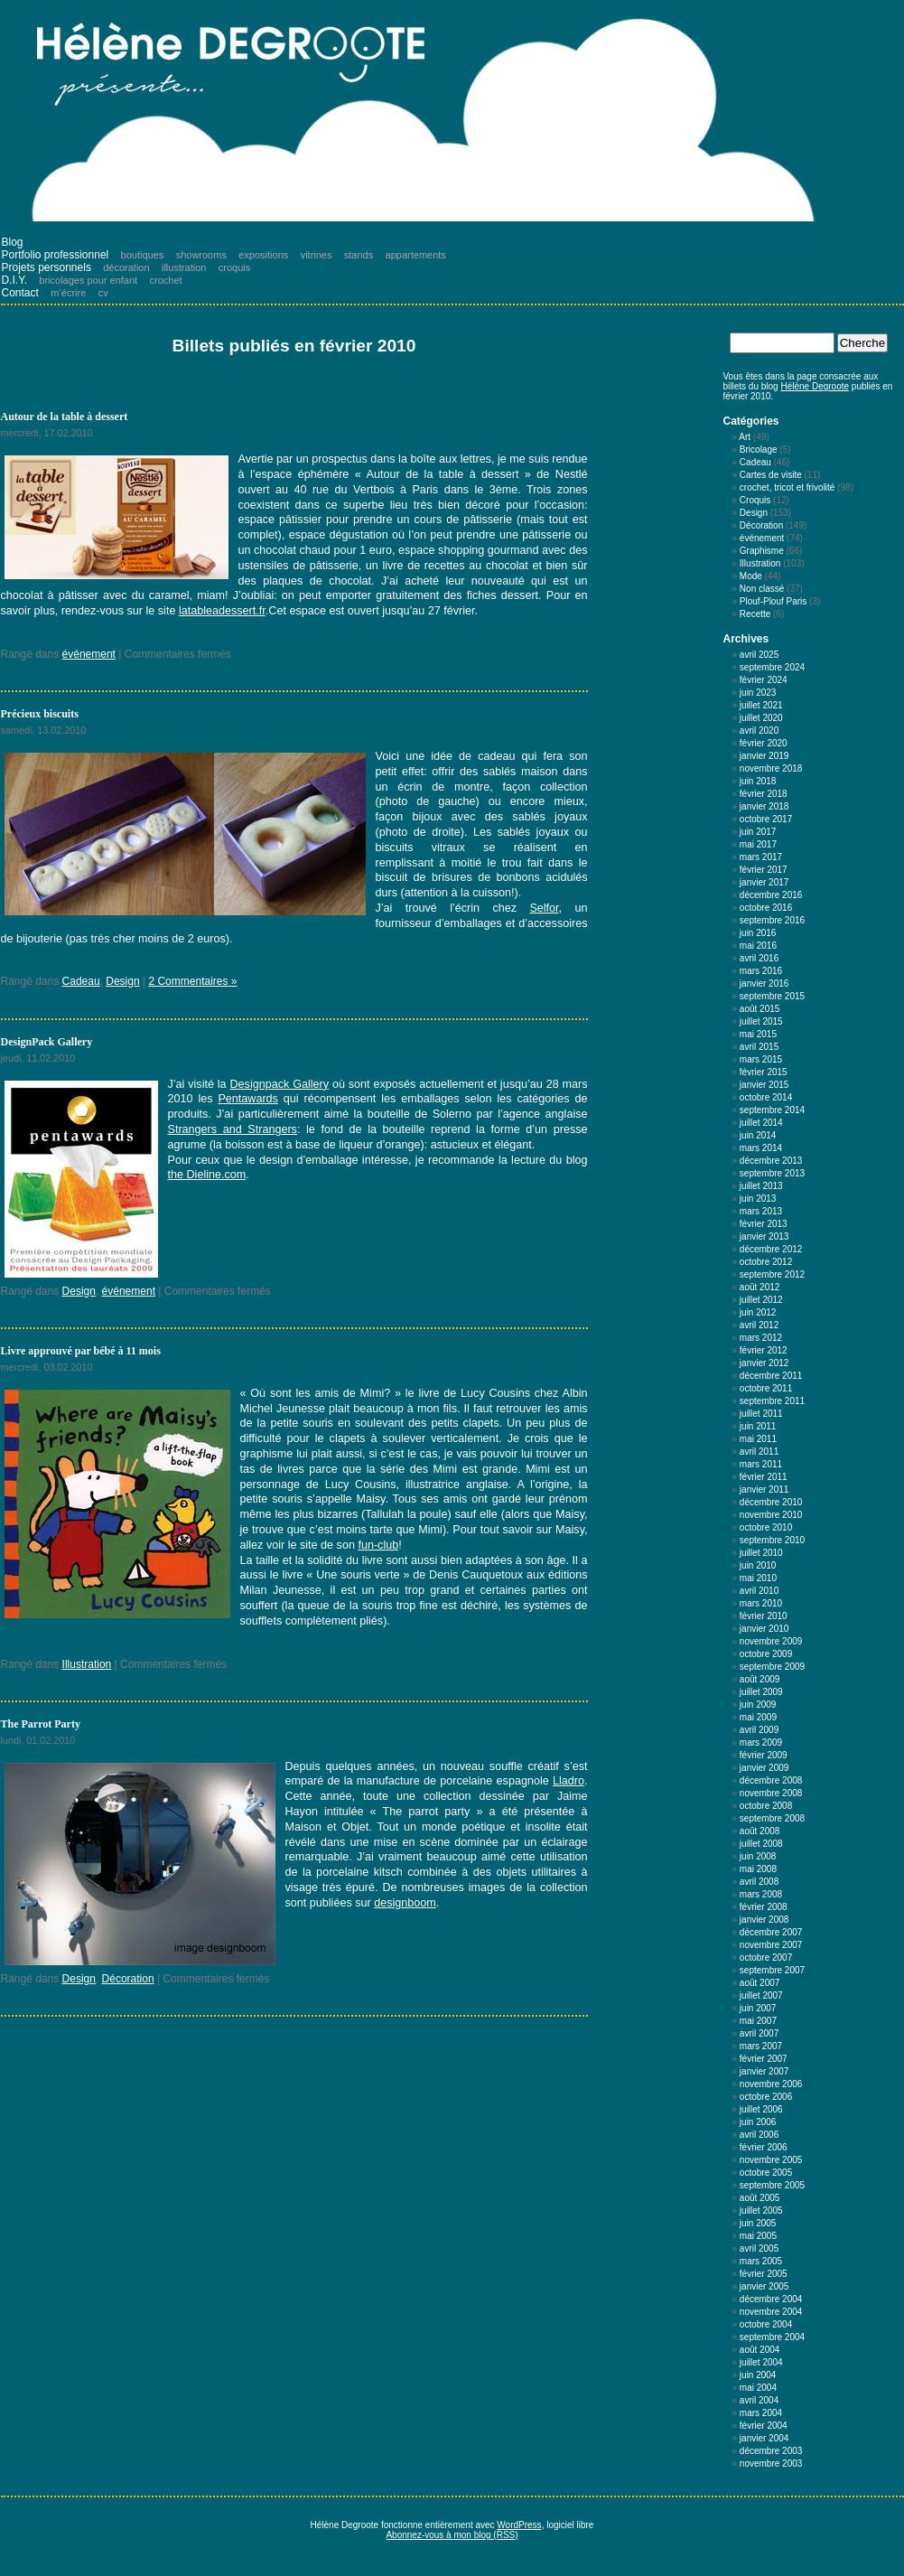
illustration (184, 267)
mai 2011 (758, 1439)
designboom (405, 1903)
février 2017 (764, 870)
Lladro (568, 1781)
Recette (755, 614)
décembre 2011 (771, 1376)
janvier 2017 (764, 882)
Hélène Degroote (814, 386)
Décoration (128, 1978)
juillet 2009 (761, 1692)
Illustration (87, 1664)
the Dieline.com (207, 1174)
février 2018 (764, 794)
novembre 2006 (771, 2084)
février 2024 (764, 680)
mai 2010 (758, 1578)
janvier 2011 (764, 1489)
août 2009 (760, 1679)
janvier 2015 (764, 1085)
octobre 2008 (766, 1806)
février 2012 (764, 1350)
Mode (751, 576)
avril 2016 (759, 958)
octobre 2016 (766, 908)
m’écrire (68, 292)
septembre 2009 (772, 1667)
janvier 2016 (764, 983)
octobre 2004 (766, 2324)
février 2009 (764, 1755)
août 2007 (760, 1983)
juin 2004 (758, 2375)
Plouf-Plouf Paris (773, 601)
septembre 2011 (772, 1401)
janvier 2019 (764, 756)
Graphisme (762, 551)
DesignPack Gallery (47, 1041)
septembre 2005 (772, 2185)
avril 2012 (759, 1325)
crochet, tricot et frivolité (787, 487)
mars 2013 (761, 1211)
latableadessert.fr (222, 610)
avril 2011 (759, 1452)
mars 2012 (761, 1338)
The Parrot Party (40, 1724)
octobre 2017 (766, 819)
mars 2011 (761, 1464)
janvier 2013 (764, 1236)
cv (103, 292)
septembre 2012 (772, 1274)
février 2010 (764, 1616)
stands (358, 254)
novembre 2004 (771, 2312)
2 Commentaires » (192, 981)
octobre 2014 (766, 1097)
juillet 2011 (761, 1414)
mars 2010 (761, 1603)
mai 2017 (758, 844)
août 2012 (760, 1287)
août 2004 (760, 2350)
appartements (416, 254)
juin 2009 (758, 1705)
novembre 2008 (771, 1793)
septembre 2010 (772, 1540)
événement (89, 654)
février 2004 (764, 2426)
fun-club (378, 1545)
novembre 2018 (771, 768)
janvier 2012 (764, 1363)
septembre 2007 (772, 1970)
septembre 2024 (772, 667)
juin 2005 (758, 2223)
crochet (166, 280)
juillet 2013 (761, 1186)
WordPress (519, 2525)
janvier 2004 (764, 2438)
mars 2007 (761, 2046)
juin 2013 (758, 1199)
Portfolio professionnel (55, 254)
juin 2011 (758, 1426)
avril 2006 (759, 2135)
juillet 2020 (761, 718)
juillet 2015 (761, 1021)
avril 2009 (759, 1730)
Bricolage (759, 449)
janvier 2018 (764, 806)
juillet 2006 (761, 2109)
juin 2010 (758, 1565)
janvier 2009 (764, 1768)
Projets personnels (46, 267)
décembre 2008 (771, 1780)
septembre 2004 (772, 2337)
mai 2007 (758, 2021)
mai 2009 (758, 1717)
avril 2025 (759, 655)
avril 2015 (759, 1047)
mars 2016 (761, 971)
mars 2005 (761, 2261)
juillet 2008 (761, 1844)
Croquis (755, 500)
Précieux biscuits (40, 713)
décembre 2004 (771, 2299)
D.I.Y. (14, 280)
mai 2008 (758, 1869)
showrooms (201, 254)
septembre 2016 (772, 920)
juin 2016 (758, 933)
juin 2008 (758, 1856)
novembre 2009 (771, 1641)
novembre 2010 (771, 1515)
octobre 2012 (766, 1262)
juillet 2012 (761, 1300)
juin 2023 (758, 693)
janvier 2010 (764, 1629)
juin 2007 (758, 2008)
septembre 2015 (772, 996)
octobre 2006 (766, 2097)
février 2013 (764, 1224)
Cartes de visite (771, 475)
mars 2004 (761, 2413)
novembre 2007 (771, 1945)
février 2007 (764, 2059)
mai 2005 (758, 2236)
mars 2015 (761, 1059)
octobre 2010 (766, 1527)
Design (122, 981)
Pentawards (248, 1098)
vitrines (316, 254)
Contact (20, 292)
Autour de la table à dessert (64, 416)
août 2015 (760, 1009)
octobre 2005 (766, 2173)
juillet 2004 (761, 2362)
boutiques (142, 254)
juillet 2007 (761, 1995)
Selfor (543, 908)
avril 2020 (759, 730)
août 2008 (760, 1831)
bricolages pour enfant (88, 280)
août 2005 (760, 2198)
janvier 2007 (764, 2071)
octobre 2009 (766, 1654)
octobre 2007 (766, 1957)
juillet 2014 (761, 1123)
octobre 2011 (766, 1388)
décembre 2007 (771, 1932)
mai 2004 (758, 2388)
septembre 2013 (772, 1173)
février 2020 (764, 743)
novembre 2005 (771, 2160)
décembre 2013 (771, 1161)
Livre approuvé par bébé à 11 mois (81, 1350)
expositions (263, 254)
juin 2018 (758, 781)
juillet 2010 (761, 1553)
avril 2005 (759, 2248)
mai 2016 (758, 946)
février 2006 (764, 2147)
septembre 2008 (772, 1818)
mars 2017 (761, 857)
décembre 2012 (771, 1249)
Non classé (762, 589)
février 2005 (764, 2274)
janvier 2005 (764, 2286)
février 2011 (764, 1477)
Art (744, 437)
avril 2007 (759, 2033)
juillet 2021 (761, 705)
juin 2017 (758, 832)
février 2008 (764, 1907)
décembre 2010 (771, 1502)
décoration (126, 267)
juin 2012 (758, 1312)
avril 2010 (759, 1591)
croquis (234, 267)
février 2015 (764, 1072)
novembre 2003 (771, 2463)
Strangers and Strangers (232, 1129)
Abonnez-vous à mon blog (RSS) (451, 2535)
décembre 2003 (771, 2451)
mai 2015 (758, 1034)
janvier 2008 (764, 1920)
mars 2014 (761, 1148)
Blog (12, 242)
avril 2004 (759, 2400)
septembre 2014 (772, 1110)
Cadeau (81, 981)
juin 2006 (758, 2122)
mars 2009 (761, 1742)
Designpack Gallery (279, 1084)
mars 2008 (761, 1894)
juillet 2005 (761, 2210)
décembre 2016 (771, 895)
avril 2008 (759, 1882)
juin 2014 (758, 1135)
